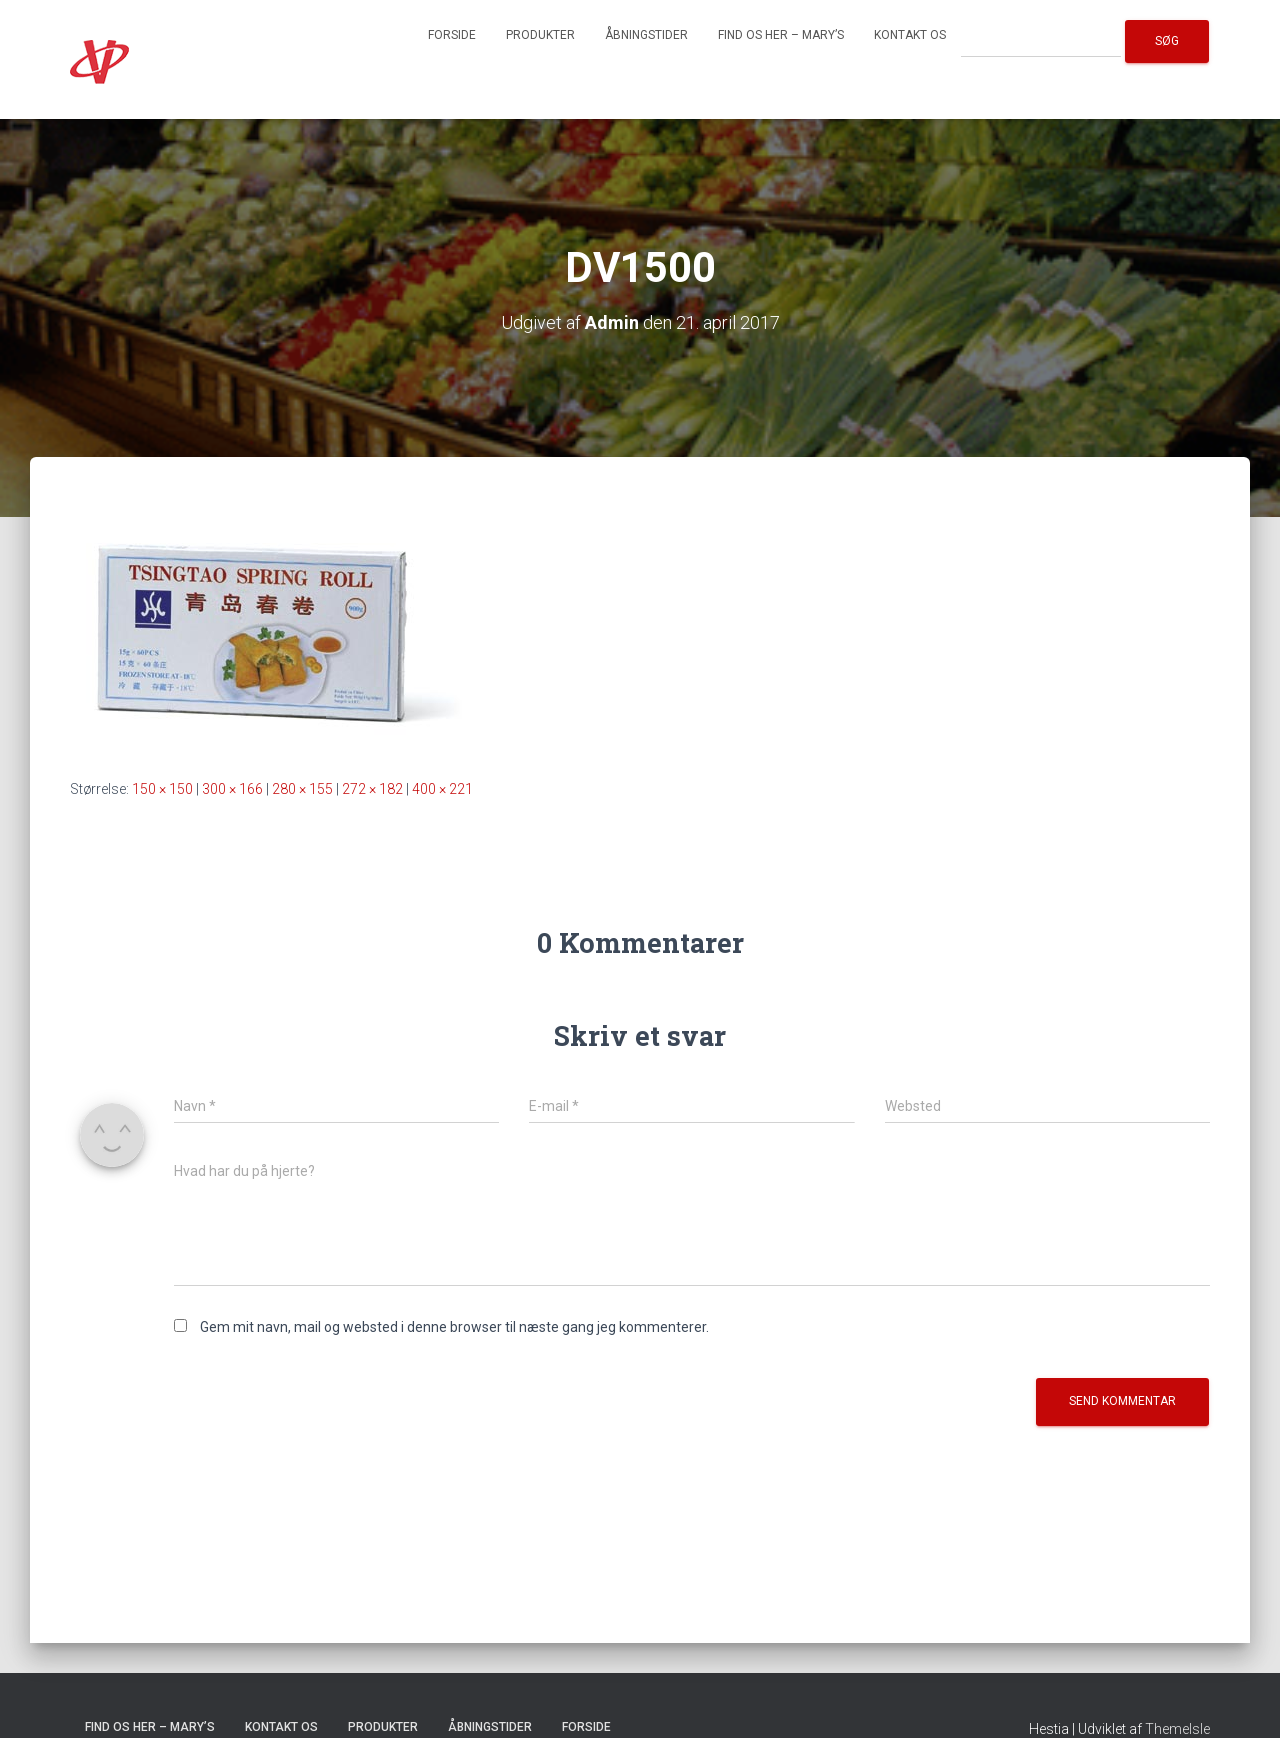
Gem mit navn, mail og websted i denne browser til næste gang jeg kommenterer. (454, 1327)
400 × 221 (442, 789)
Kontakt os (910, 35)
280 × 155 (302, 789)
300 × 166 (232, 789)
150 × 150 (162, 789)
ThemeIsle (1177, 1729)
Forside (452, 35)
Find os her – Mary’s (781, 35)
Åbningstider (646, 35)
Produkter (540, 35)
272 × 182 (372, 789)
